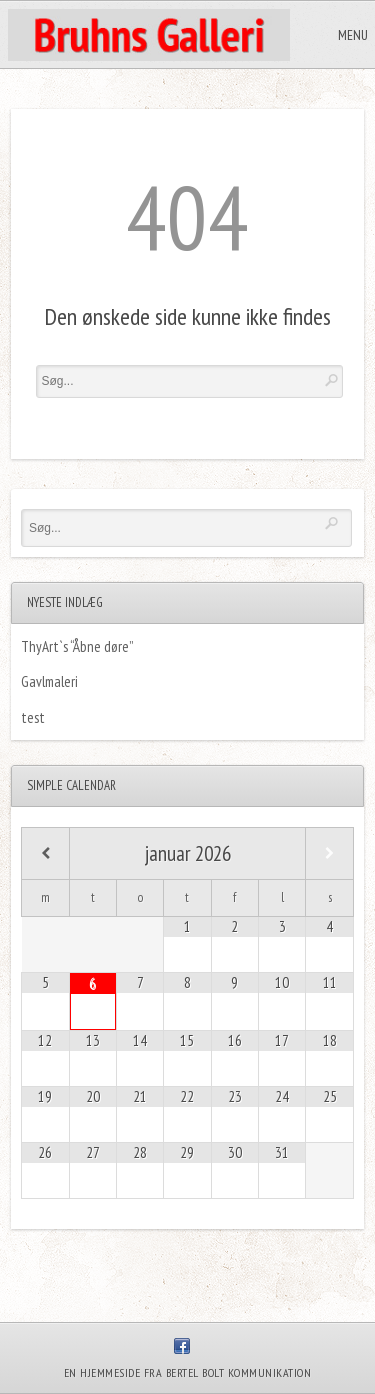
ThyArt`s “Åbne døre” (77, 646)
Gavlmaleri (49, 681)
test (33, 717)
